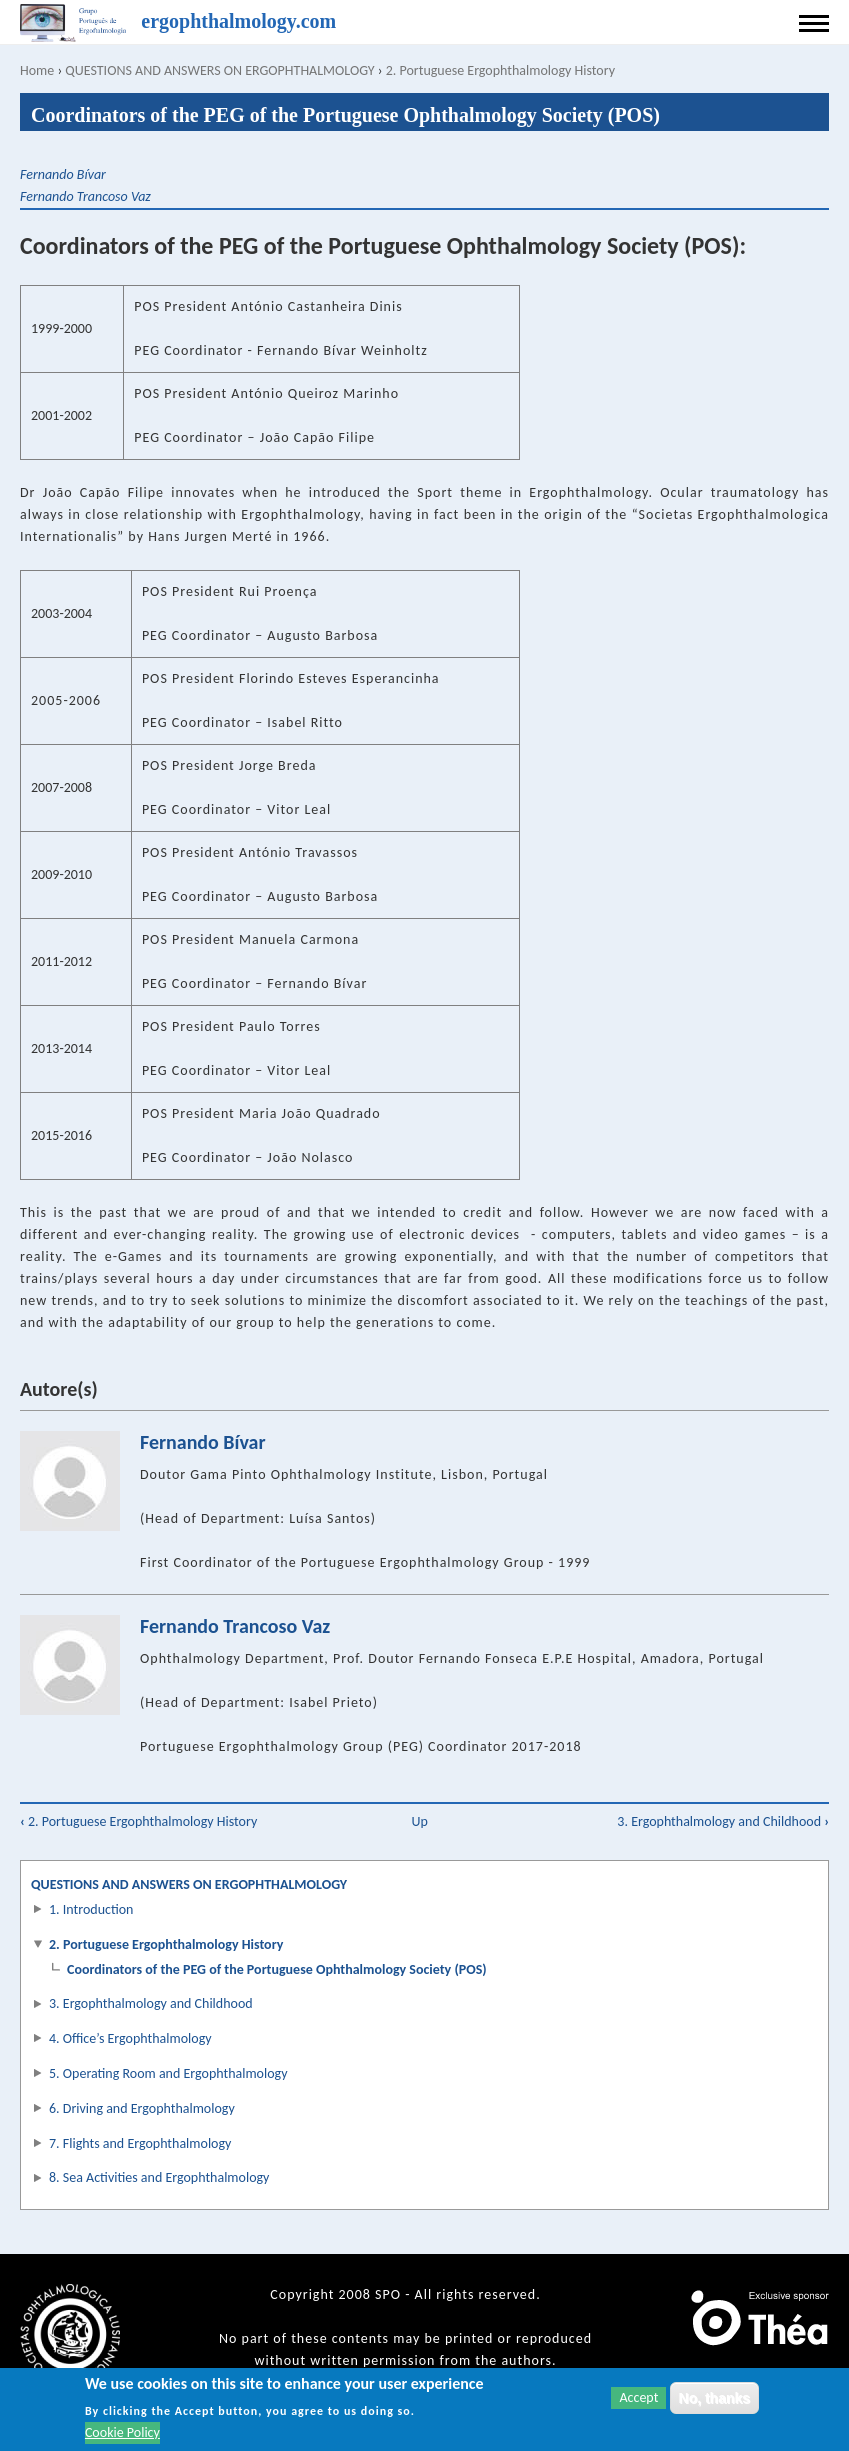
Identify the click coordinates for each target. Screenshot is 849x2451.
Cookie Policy (122, 2433)
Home (37, 70)
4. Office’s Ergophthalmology (130, 2038)
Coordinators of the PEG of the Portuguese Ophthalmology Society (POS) (277, 1969)
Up (419, 1821)
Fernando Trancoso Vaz (85, 196)
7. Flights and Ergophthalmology (140, 2143)
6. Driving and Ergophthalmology (142, 2108)
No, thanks (715, 2398)
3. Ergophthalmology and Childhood (723, 1821)
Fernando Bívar (63, 174)
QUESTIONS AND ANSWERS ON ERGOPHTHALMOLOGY (219, 70)
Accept (638, 2397)
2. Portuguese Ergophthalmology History (500, 70)
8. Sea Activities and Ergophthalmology (159, 2177)
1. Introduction (91, 1909)
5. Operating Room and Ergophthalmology (168, 2073)
